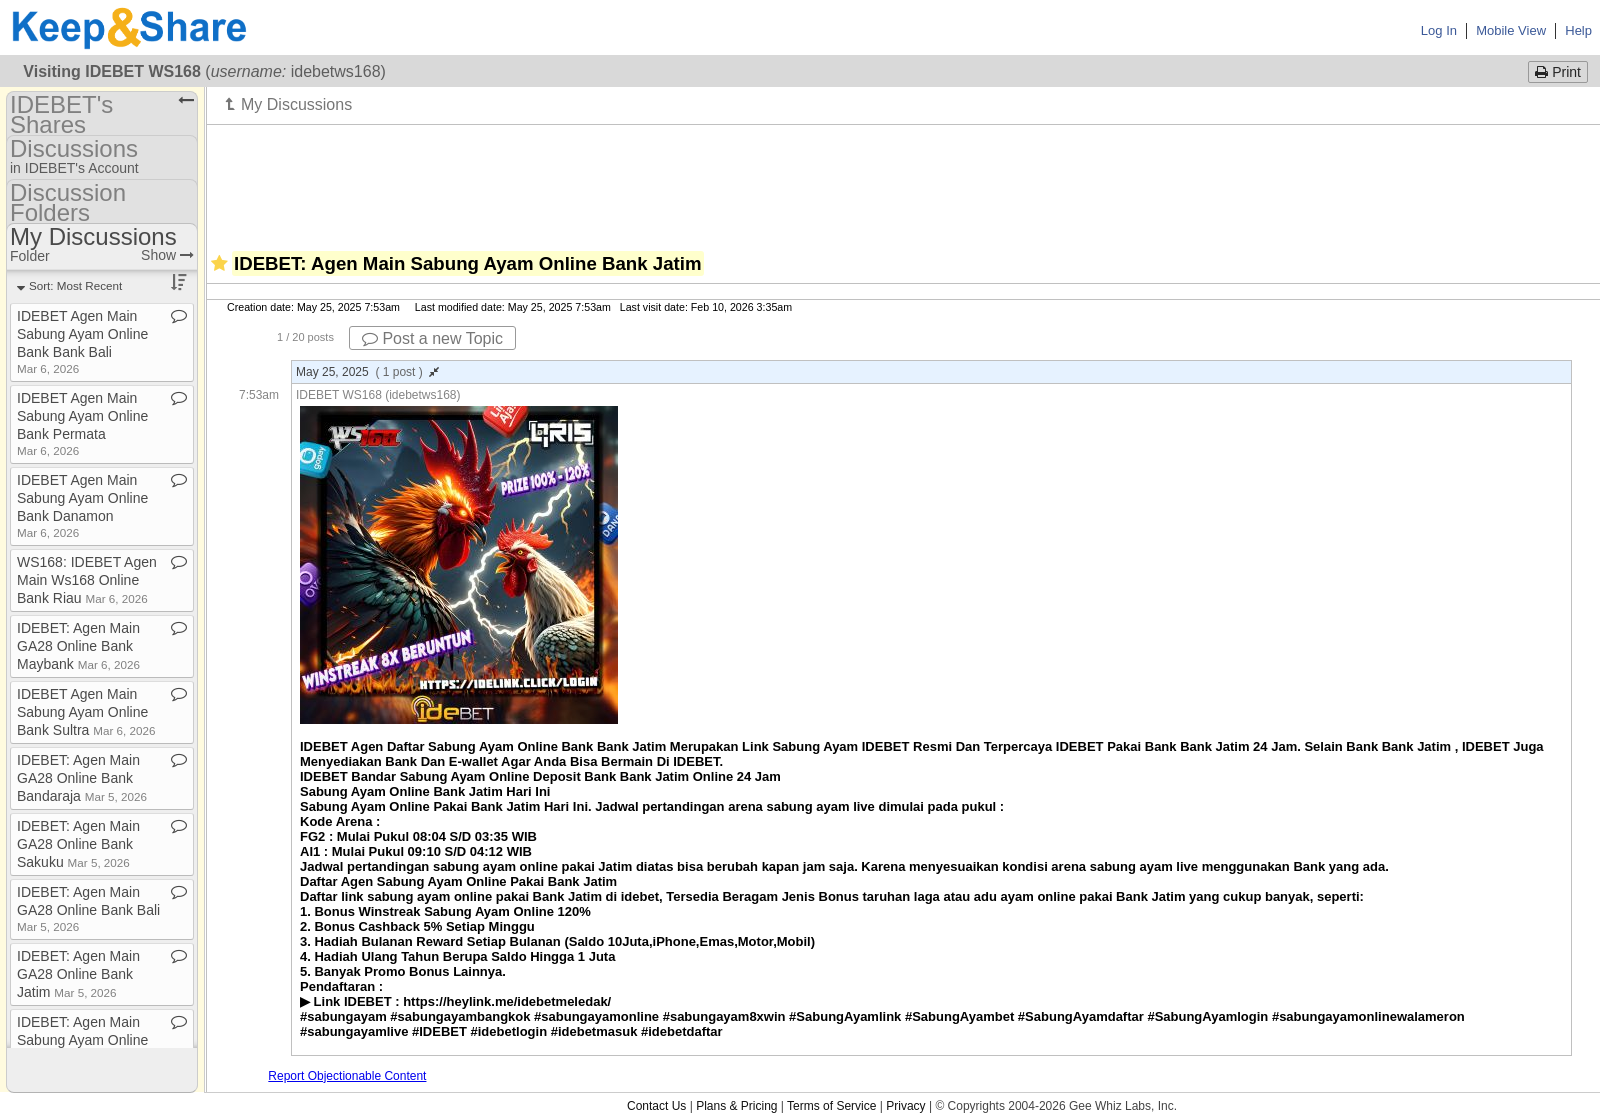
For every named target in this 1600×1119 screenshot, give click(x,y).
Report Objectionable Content (347, 1076)
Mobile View (1511, 30)
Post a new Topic (432, 338)
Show (167, 255)
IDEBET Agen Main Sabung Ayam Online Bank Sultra (86, 712)
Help (1578, 30)
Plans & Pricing (736, 1106)
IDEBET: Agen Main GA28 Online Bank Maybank (78, 646)
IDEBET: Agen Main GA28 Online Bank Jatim (78, 974)
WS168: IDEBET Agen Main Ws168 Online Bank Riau (87, 580)
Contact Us (656, 1106)
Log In (1439, 30)
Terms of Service (831, 1106)
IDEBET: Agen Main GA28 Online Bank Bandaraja (82, 778)
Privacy (905, 1106)
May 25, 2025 (367, 372)
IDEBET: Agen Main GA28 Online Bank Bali (88, 908)
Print (1558, 72)
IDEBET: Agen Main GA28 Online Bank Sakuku (78, 844)
